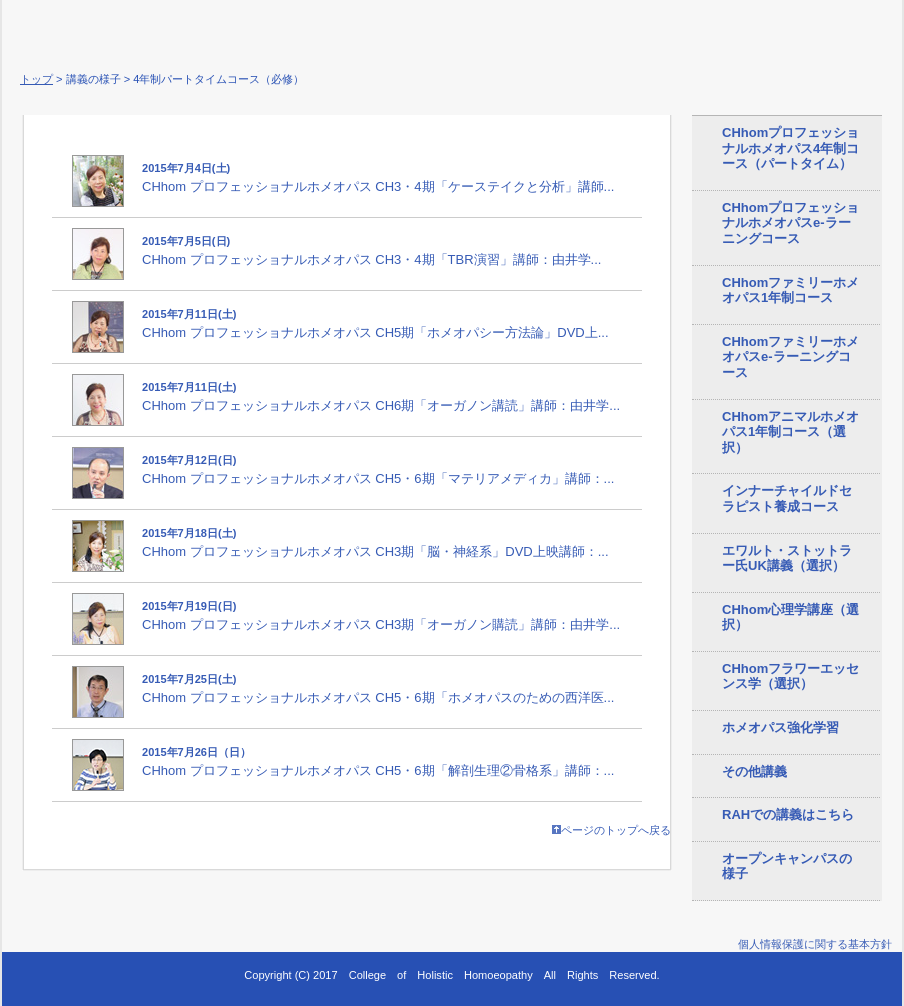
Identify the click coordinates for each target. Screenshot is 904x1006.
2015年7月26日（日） (196, 752)
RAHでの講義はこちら (788, 814)
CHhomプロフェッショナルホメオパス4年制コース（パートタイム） (790, 148)
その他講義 (754, 771)
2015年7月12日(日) (189, 460)
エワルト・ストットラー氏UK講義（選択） (787, 558)
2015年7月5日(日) (186, 241)
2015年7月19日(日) (189, 606)
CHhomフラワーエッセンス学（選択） (790, 676)
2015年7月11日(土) (189, 314)
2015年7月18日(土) (189, 533)
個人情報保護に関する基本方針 (815, 944)
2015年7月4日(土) (186, 168)
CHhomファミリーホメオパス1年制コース (790, 290)
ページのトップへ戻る (611, 830)
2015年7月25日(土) (189, 679)
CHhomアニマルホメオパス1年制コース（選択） (790, 432)
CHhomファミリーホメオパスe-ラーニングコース (790, 357)
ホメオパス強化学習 (780, 727)
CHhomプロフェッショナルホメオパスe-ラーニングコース (790, 223)
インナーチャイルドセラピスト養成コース (787, 498)
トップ (36, 79)
